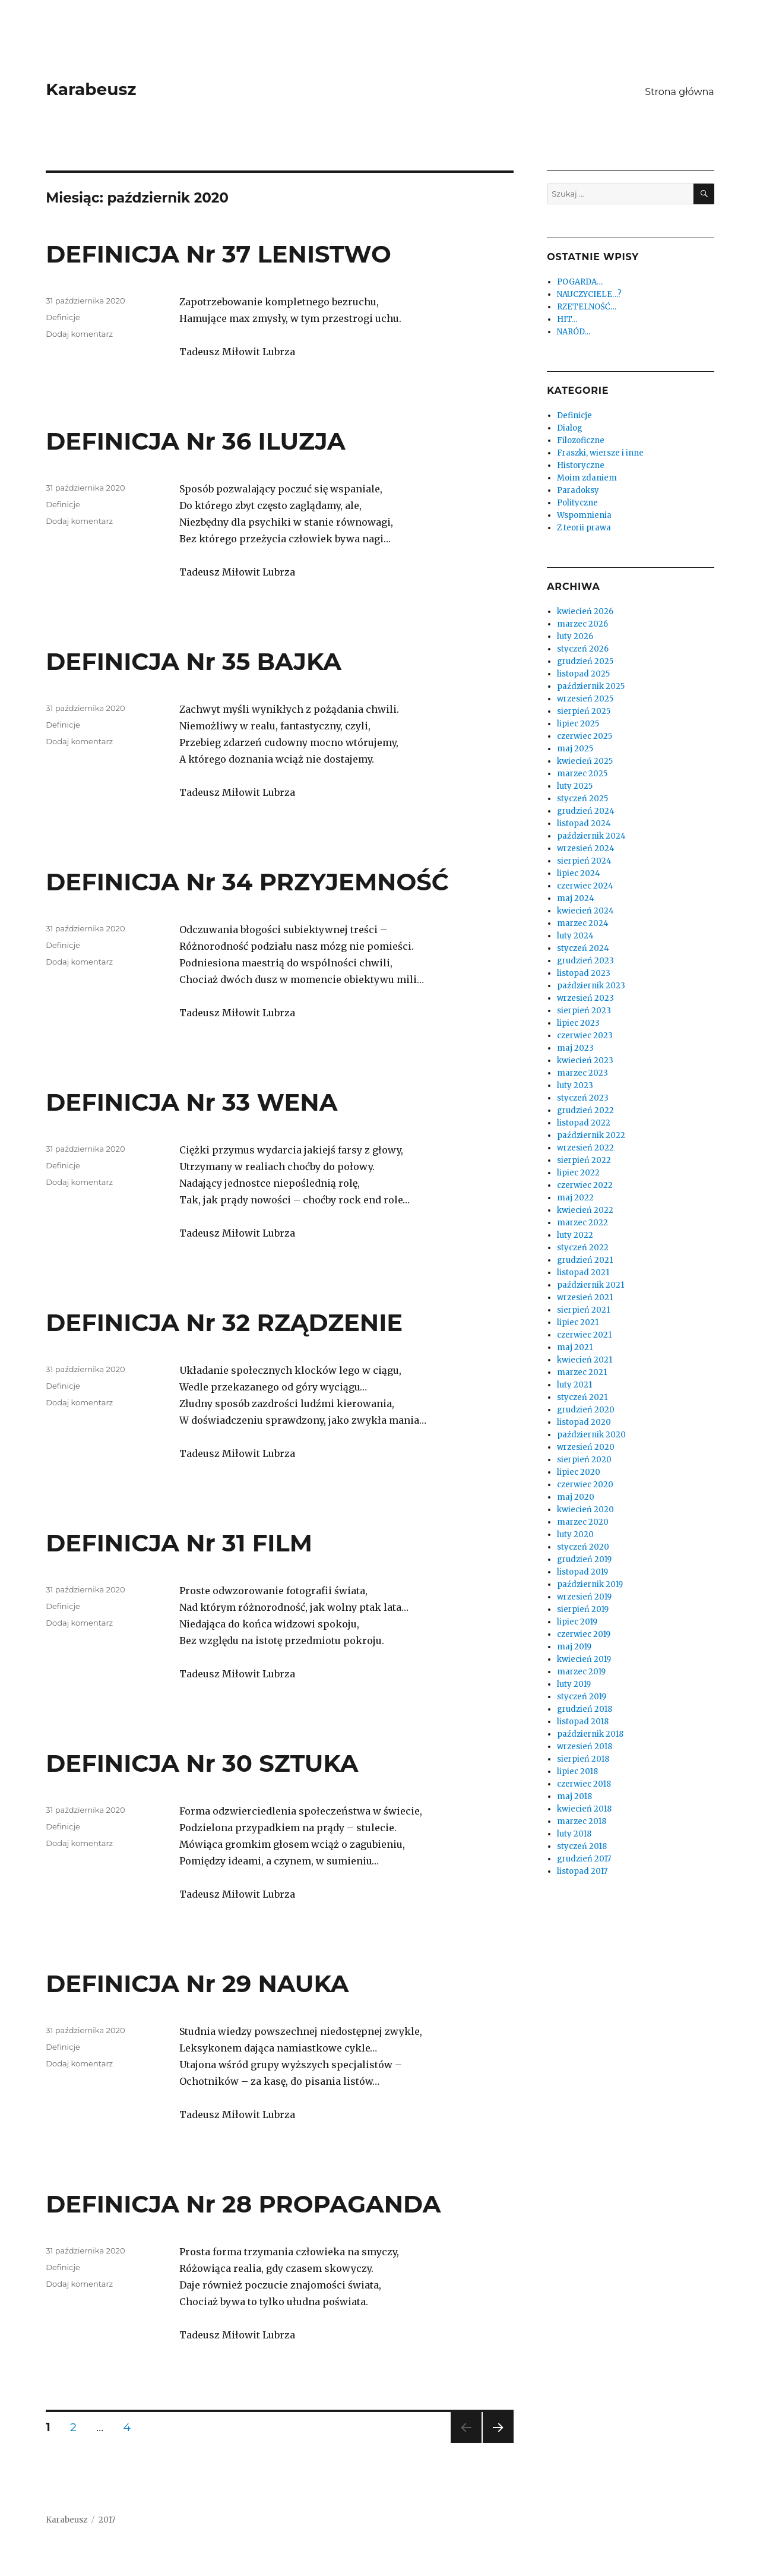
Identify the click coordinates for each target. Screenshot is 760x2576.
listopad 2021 (583, 1273)
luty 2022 (575, 1235)
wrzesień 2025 (585, 699)
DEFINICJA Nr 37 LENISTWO (218, 253)
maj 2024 (575, 898)
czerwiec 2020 (585, 1485)
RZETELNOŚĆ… (586, 307)
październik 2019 (590, 1584)
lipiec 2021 (577, 1322)
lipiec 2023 (578, 1023)
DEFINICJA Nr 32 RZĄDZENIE (224, 1322)
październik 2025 (591, 686)
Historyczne (580, 465)
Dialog (569, 428)
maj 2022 (575, 1198)
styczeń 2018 (582, 1846)
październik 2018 (590, 1734)
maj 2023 (575, 1048)
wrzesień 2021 (585, 1297)
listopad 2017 (582, 1871)
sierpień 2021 (583, 1310)
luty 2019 (574, 1684)
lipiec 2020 (578, 1472)
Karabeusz (91, 89)
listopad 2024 (584, 823)
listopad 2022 (583, 1123)
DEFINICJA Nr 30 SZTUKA (202, 1763)
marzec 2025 (582, 774)
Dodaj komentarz (79, 334)
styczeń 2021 (582, 1397)
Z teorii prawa (584, 528)
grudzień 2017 (584, 1859)
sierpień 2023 (584, 1011)
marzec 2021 (582, 1372)
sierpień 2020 (584, 1460)
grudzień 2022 (585, 1110)
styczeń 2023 (583, 1098)
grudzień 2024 (586, 811)
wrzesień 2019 (584, 1597)
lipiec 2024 (578, 873)
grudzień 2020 (586, 1410)
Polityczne (577, 503)
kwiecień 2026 (585, 611)
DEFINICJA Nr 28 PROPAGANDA (243, 2203)
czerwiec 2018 (584, 1784)
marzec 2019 (581, 1672)
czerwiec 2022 (585, 1185)
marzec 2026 (582, 624)
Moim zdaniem (587, 478)
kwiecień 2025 (585, 761)
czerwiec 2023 (585, 1036)
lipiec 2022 (578, 1173)
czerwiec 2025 (584, 736)
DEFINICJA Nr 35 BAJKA (193, 661)
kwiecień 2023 (585, 1060)
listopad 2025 (583, 674)
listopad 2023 (583, 973)
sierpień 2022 (584, 1160)
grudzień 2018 (584, 1709)
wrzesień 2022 (585, 1148)
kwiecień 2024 (585, 911)
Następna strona (496, 2442)
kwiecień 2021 (584, 1360)
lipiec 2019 (577, 1622)
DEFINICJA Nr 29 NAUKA (197, 1983)
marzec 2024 (583, 923)
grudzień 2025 (585, 661)
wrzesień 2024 (586, 848)
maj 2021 (575, 1347)
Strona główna (679, 91)
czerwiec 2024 (585, 886)
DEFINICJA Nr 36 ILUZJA (195, 441)
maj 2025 (575, 749)
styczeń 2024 (583, 948)
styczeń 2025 (582, 799)
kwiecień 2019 (584, 1659)
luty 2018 (574, 1834)
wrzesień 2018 (584, 1746)
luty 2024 (575, 936)
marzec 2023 (582, 1073)
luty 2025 (575, 786)
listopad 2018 (583, 1722)
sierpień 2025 (583, 711)
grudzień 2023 (585, 961)
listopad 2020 (584, 1422)
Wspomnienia (584, 515)
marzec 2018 (581, 1821)
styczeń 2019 (581, 1697)
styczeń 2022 (583, 1248)
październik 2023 (591, 986)
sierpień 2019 (583, 1609)
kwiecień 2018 (584, 1809)
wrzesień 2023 (585, 998)
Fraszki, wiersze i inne (600, 453)
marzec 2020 (583, 1522)
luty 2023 (575, 1085)
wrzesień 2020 (586, 1447)
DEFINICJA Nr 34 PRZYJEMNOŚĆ (247, 881)
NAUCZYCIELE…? (589, 294)
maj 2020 (575, 1497)
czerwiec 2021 (584, 1335)
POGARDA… (580, 282)
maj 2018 (574, 1796)
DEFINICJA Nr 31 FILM (179, 1542)
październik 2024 (591, 836)
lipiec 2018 (577, 1771)
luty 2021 (574, 1385)
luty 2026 (575, 636)
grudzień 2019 (584, 1559)
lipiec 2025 (578, 724)
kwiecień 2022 (585, 1210)
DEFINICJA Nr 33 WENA (191, 1102)
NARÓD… (573, 332)
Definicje (63, 317)
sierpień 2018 (583, 1759)
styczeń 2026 (583, 649)
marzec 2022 (582, 1223)
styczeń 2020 (583, 1547)
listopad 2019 (582, 1572)
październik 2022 (591, 1135)
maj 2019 (574, 1647)
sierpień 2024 (584, 861)
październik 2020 (591, 1435)
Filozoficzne (580, 440)
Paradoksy (578, 490)
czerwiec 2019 (583, 1634)
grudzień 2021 (585, 1260)
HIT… (567, 319)
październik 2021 (590, 1285)
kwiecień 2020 (585, 1509)
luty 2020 (575, 1534)
